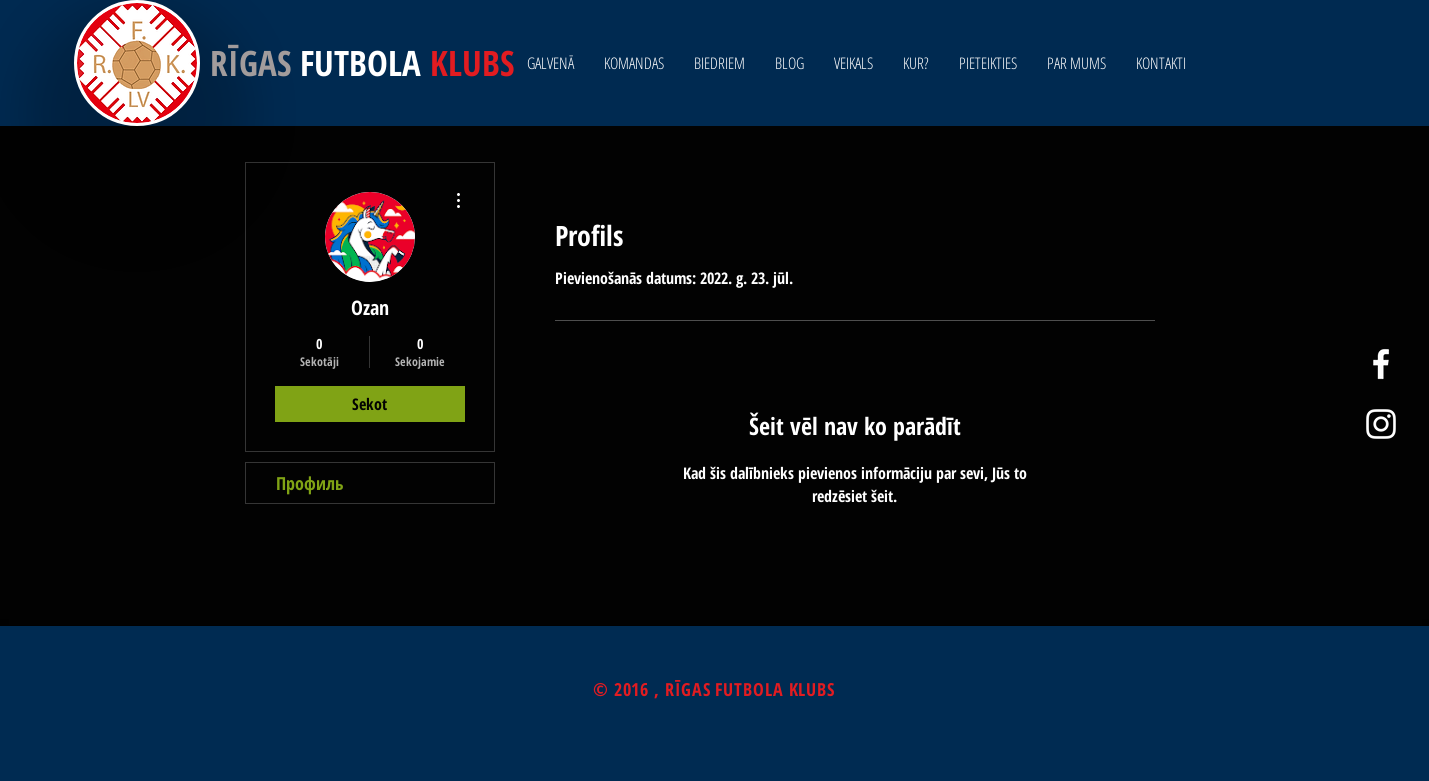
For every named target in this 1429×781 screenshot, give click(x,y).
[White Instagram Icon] (1381, 424)
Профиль (310, 483)
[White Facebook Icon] (1381, 364)
